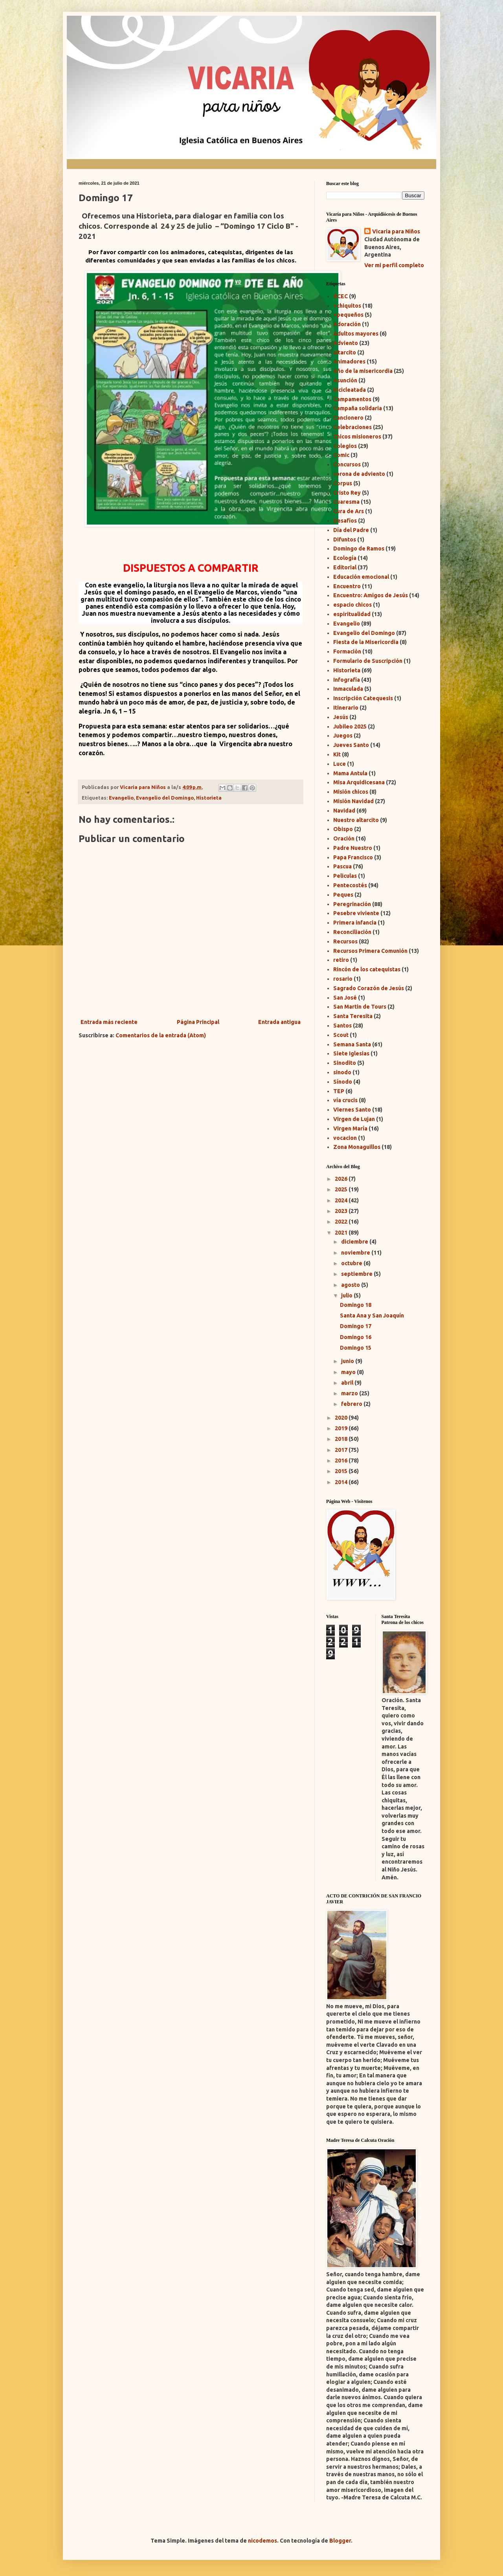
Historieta (209, 797)
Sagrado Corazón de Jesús (368, 988)
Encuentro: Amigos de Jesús (370, 595)
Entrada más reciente (109, 1022)
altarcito (344, 352)
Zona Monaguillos (356, 1147)
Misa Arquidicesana (359, 782)
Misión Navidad (353, 801)
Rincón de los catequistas (366, 969)
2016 (342, 1460)
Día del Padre (351, 530)
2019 (342, 1428)
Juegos (342, 735)
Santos (342, 1025)
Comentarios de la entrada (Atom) (161, 1035)
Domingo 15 (355, 1348)
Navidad (344, 810)
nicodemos (262, 2540)
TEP (338, 1091)
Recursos (345, 941)
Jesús (340, 717)
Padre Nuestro (352, 848)
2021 (342, 1232)
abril (347, 1383)
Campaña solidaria (357, 408)
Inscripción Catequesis (363, 698)
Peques (343, 895)
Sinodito (344, 1063)
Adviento (345, 343)
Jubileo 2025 (350, 726)
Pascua (342, 866)
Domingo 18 (355, 1305)
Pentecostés (350, 885)
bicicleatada (349, 390)
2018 (342, 1439)
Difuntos (344, 539)
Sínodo (342, 1082)
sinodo (342, 1072)
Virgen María (350, 1128)
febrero (352, 1404)
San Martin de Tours (359, 1007)
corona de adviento (359, 474)
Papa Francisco (353, 857)
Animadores (349, 361)
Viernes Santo (352, 1109)
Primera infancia (354, 922)
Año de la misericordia (363, 371)
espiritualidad (352, 614)
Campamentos (352, 399)
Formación (347, 651)
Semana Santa (352, 1044)
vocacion (345, 1138)
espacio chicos (352, 605)
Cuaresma (346, 502)
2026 (342, 1179)
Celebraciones (352, 427)
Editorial (344, 567)
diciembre (355, 1241)
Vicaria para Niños (396, 231)
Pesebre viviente (356, 913)
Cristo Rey (347, 493)
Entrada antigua (279, 1022)
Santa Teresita (353, 1016)
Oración (343, 838)
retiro (341, 960)
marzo (350, 1393)
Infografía (346, 680)
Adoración (347, 324)
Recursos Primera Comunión (370, 951)
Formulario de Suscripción (367, 661)
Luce (339, 764)
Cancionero (348, 418)
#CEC (340, 296)
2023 (342, 1211)
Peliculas (345, 876)
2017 (342, 1450)
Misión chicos (350, 792)
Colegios (345, 446)
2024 (342, 1200)
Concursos (347, 464)
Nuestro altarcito (356, 820)
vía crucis (345, 1100)
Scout (341, 1035)
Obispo (343, 829)
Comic (341, 455)
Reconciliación (352, 932)
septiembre (357, 1274)
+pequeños (348, 315)
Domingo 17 (355, 1326)
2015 (342, 1471)
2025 (342, 1189)
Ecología (344, 558)
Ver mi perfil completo (394, 265)
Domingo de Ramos (358, 548)
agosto (351, 1285)
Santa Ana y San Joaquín (372, 1315)
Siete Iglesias (351, 1053)
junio (348, 1361)
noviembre (356, 1252)
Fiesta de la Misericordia (365, 642)
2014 (342, 1482)
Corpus (342, 483)
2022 (342, 1221)
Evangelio (121, 797)
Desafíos (345, 520)
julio (347, 1295)
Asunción (345, 380)
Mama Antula (350, 773)
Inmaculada (348, 689)
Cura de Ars (348, 511)
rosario (342, 979)
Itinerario (345, 708)
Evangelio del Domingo (165, 797)
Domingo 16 (355, 1337)
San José (345, 997)
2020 (342, 1418)
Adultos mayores (355, 333)
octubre (352, 1263)
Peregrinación (352, 904)
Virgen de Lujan (354, 1119)
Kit (337, 754)
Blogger (340, 2540)
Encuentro (347, 586)
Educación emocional (361, 577)
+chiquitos (347, 306)
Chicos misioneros (357, 436)
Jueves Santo (351, 745)
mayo (349, 1372)
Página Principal (198, 1022)
